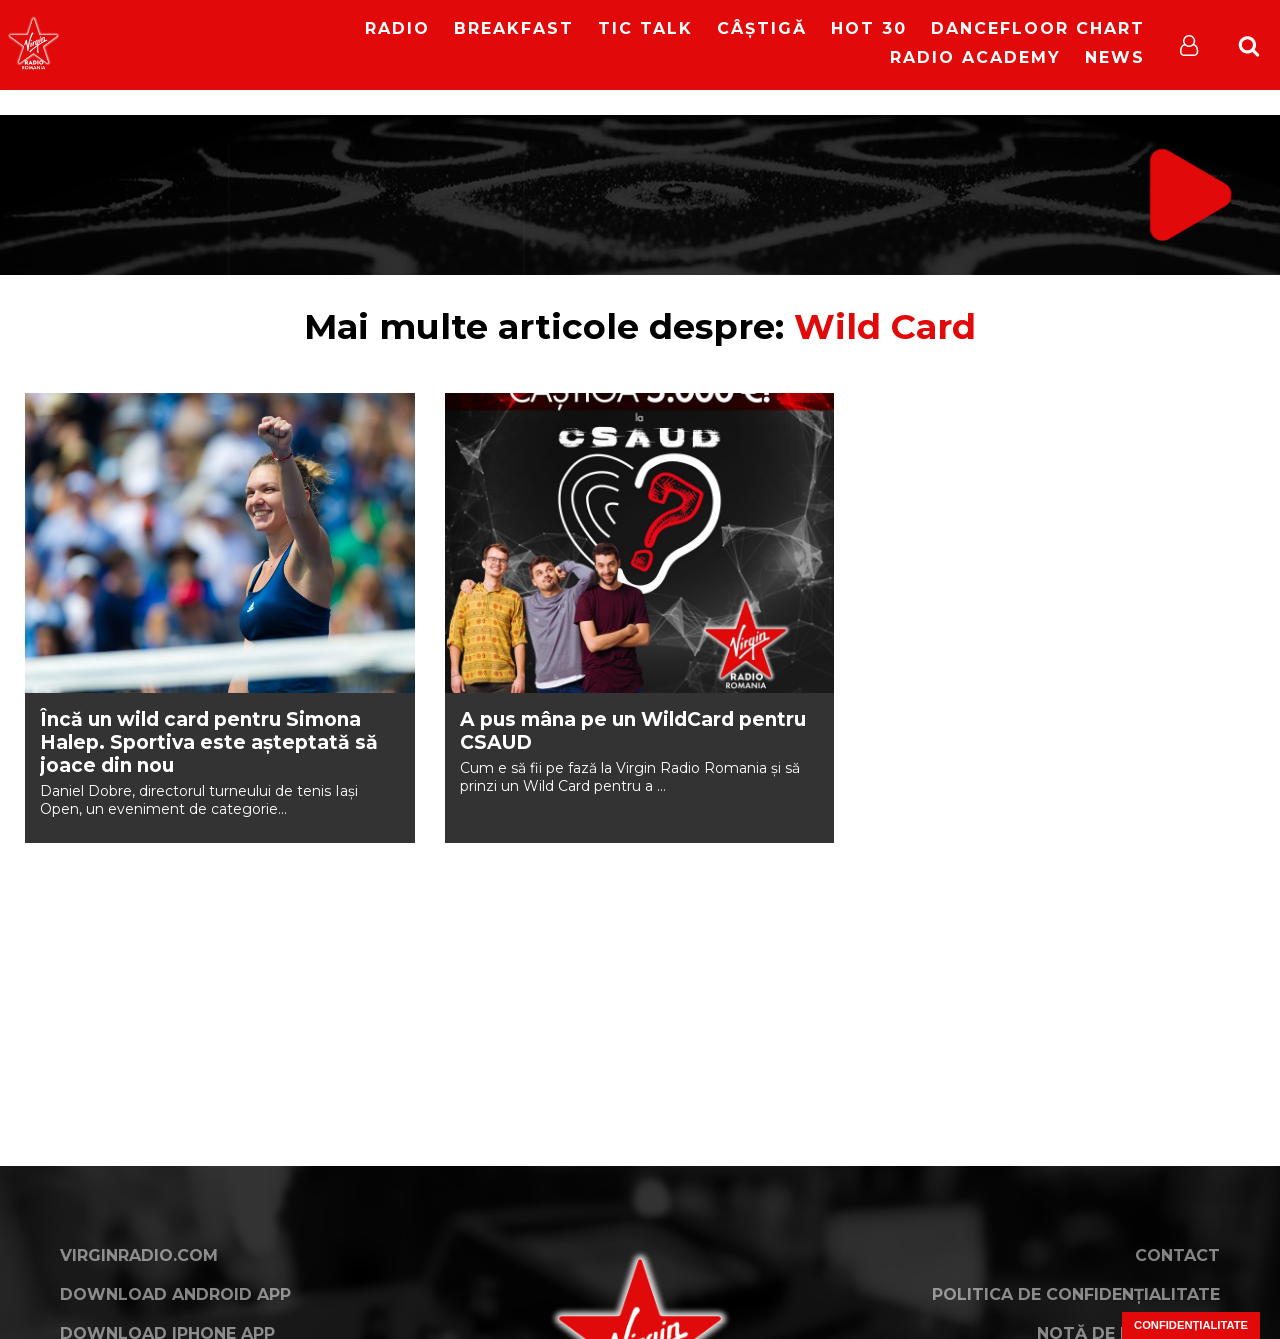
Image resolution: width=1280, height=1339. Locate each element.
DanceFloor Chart (1038, 28)
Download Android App (175, 1294)
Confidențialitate (1191, 1325)
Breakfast (514, 28)
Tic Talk (645, 28)
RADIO (397, 28)
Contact (1177, 1255)
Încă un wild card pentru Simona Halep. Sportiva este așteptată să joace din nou (209, 742)
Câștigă (762, 28)
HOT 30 (869, 28)
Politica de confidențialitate (1076, 1294)
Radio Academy (975, 57)
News (1115, 57)
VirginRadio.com (139, 1255)
